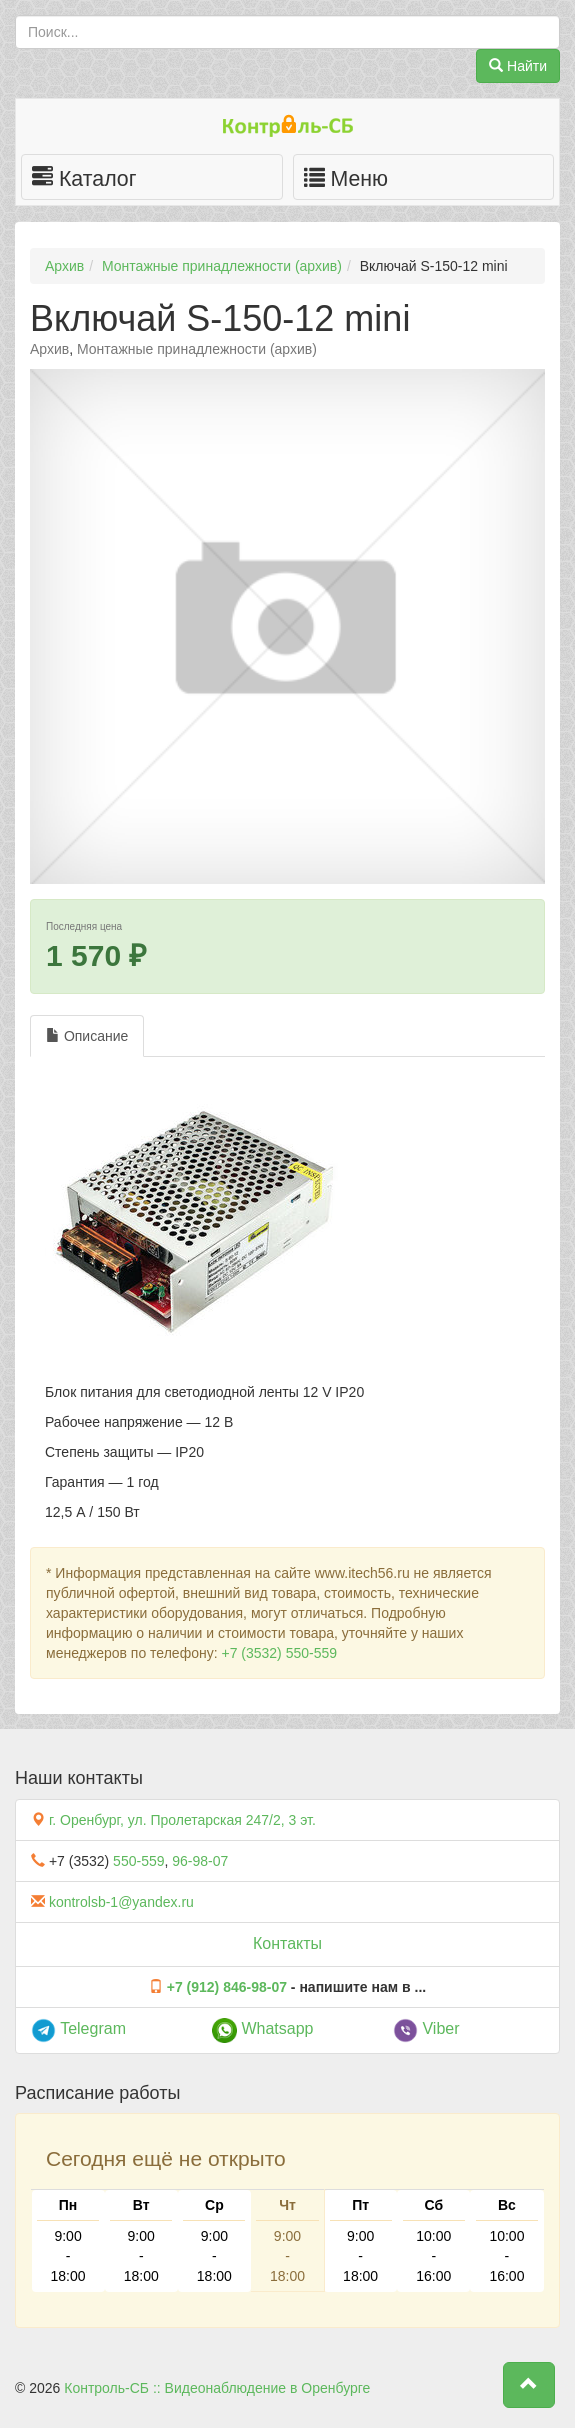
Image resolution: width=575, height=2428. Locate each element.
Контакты (287, 1943)
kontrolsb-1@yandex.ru (121, 1902)
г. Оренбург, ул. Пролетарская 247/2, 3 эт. (182, 1820)
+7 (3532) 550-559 (279, 1653)
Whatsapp (262, 2028)
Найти (518, 66)
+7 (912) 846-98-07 (227, 1987)
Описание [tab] (87, 1036)
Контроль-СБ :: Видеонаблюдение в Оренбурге (217, 2388)
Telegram (78, 2028)
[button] (529, 2385)
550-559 (138, 1861)
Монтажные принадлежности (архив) (222, 266)
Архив (64, 266)
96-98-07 (200, 1861)
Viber (426, 2028)
